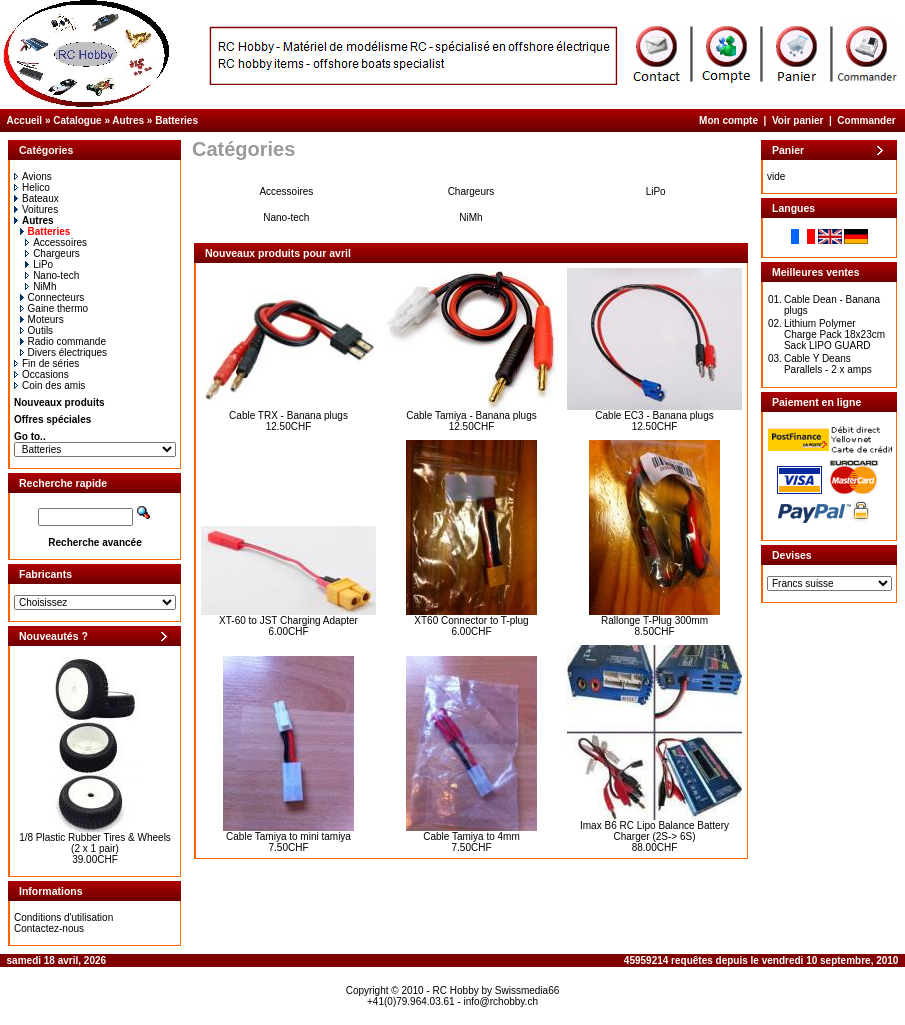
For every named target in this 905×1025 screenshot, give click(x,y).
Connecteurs (52, 297)
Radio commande (63, 341)
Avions (33, 176)
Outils (37, 330)
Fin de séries (46, 363)
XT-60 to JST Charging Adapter (288, 620)
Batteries (176, 120)
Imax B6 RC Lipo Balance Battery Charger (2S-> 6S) (654, 831)
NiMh (40, 286)
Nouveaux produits (59, 402)
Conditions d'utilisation (63, 917)
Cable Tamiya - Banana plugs (471, 415)
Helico (32, 187)
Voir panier (798, 120)
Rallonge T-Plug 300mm (654, 620)
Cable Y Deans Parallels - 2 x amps (828, 364)
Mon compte (728, 120)
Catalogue (77, 120)
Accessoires (56, 242)
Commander (866, 120)
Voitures (36, 209)
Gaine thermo (54, 308)
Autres (128, 120)
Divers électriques (63, 352)
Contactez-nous (49, 928)
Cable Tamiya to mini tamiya (288, 836)
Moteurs (42, 319)
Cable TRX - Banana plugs (288, 415)
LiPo (39, 264)
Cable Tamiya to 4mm (471, 836)
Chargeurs (52, 253)
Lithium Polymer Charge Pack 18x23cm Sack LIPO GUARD (834, 334)
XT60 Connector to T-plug (471, 620)
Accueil (25, 120)
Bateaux (36, 198)
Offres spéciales (52, 419)
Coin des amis (49, 385)
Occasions (41, 374)
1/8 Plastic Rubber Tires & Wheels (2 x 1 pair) (95, 843)
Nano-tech (52, 275)
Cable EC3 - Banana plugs (654, 415)
